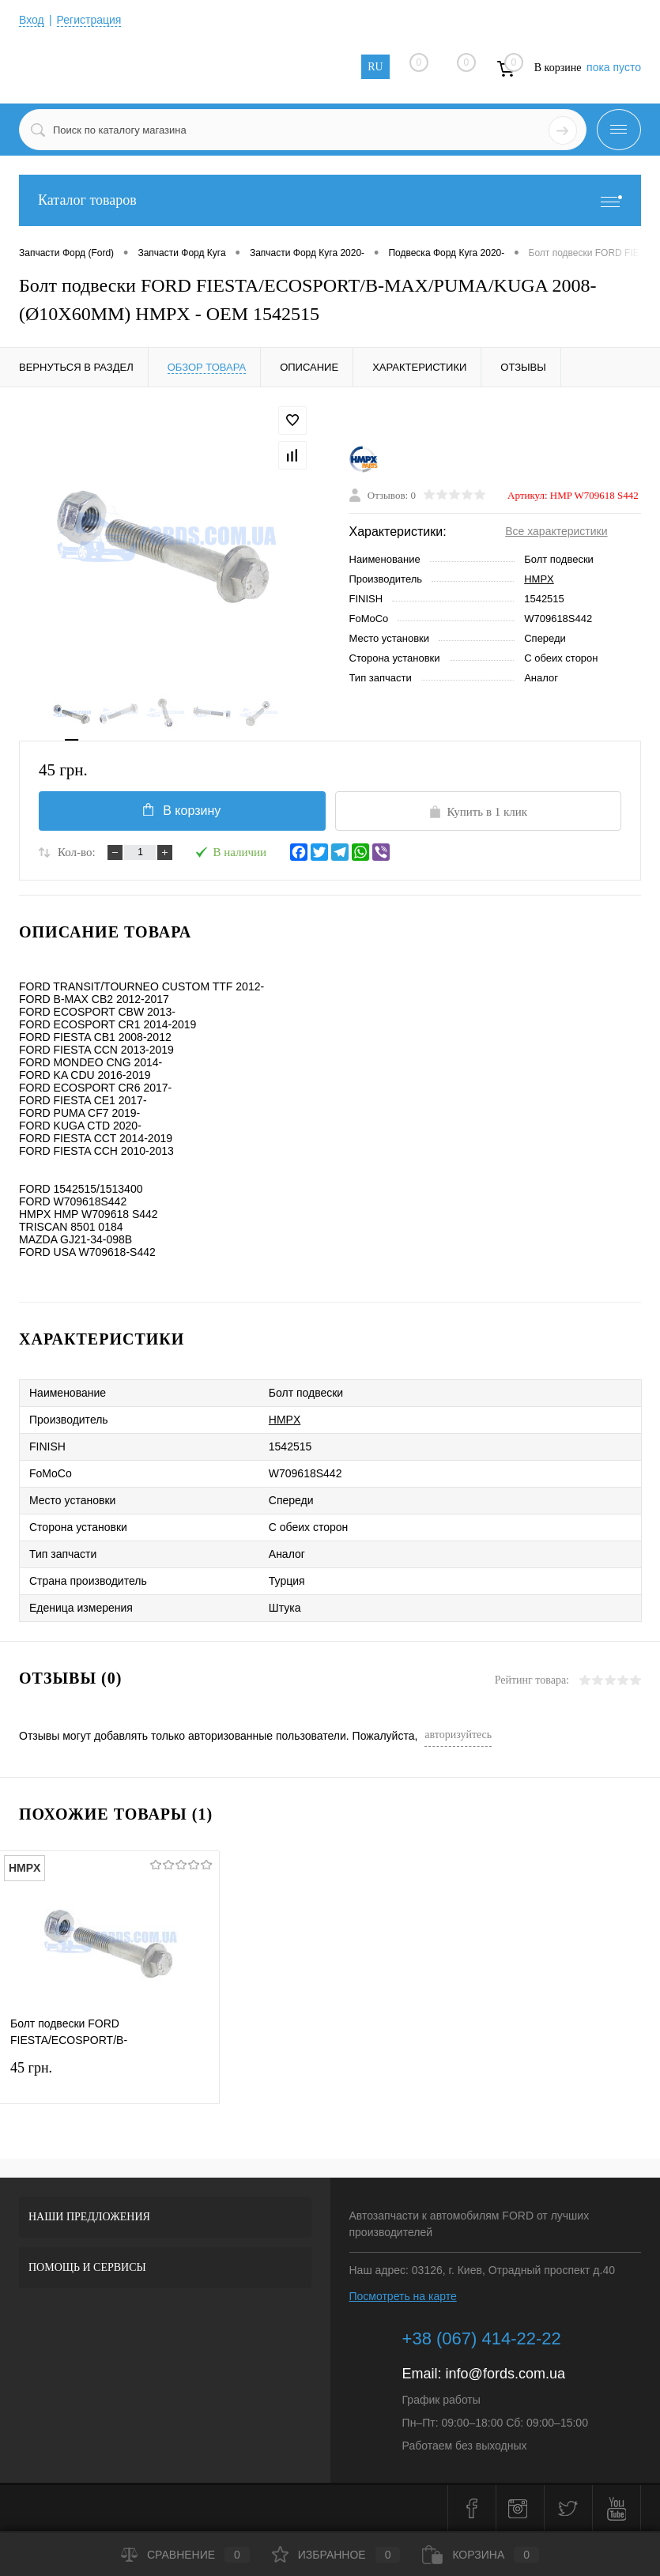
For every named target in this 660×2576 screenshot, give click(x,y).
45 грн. (109, 2077)
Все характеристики (556, 531)
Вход (31, 19)
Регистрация (89, 19)
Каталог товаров (330, 200)
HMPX (539, 579)
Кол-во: (77, 852)
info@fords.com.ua (505, 2374)
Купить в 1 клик (477, 811)
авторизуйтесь (458, 1735)
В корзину (182, 810)
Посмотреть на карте (403, 2296)
